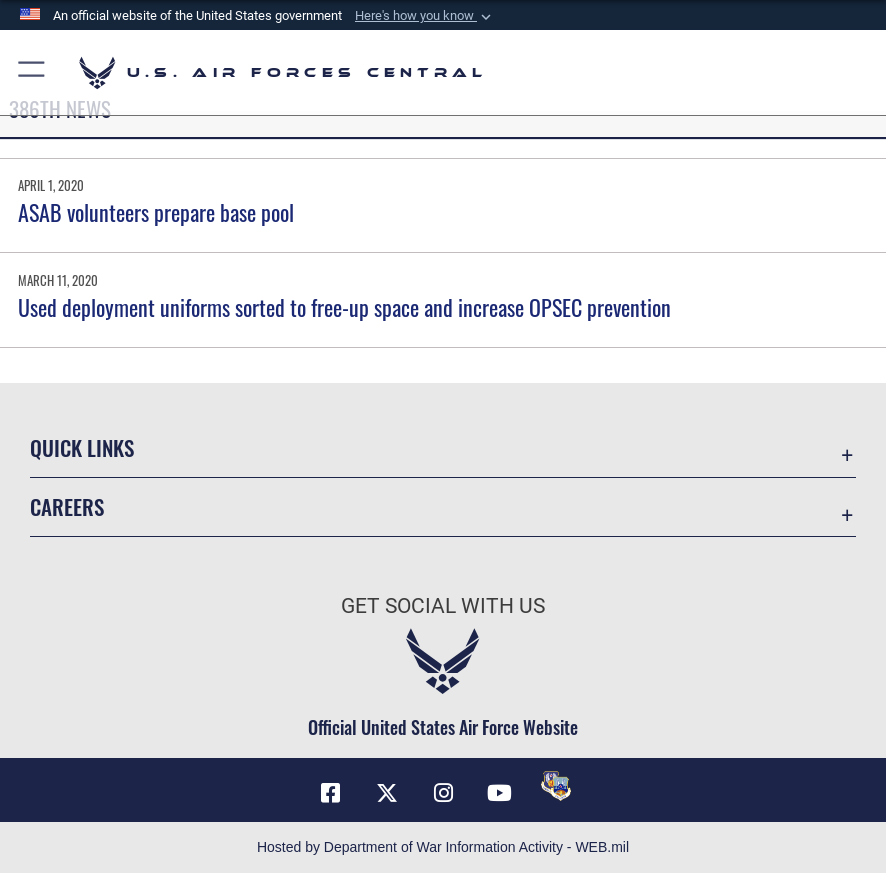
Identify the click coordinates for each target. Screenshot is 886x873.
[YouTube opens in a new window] (499, 793)
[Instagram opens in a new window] (443, 793)
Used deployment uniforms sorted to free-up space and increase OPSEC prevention (344, 307)
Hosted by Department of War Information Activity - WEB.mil (443, 847)
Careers (67, 506)
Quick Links (82, 447)
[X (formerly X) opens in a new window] (387, 793)
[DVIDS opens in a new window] (556, 786)
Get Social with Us (443, 605)
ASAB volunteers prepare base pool (156, 212)
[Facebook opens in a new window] (330, 793)
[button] (425, 16)
